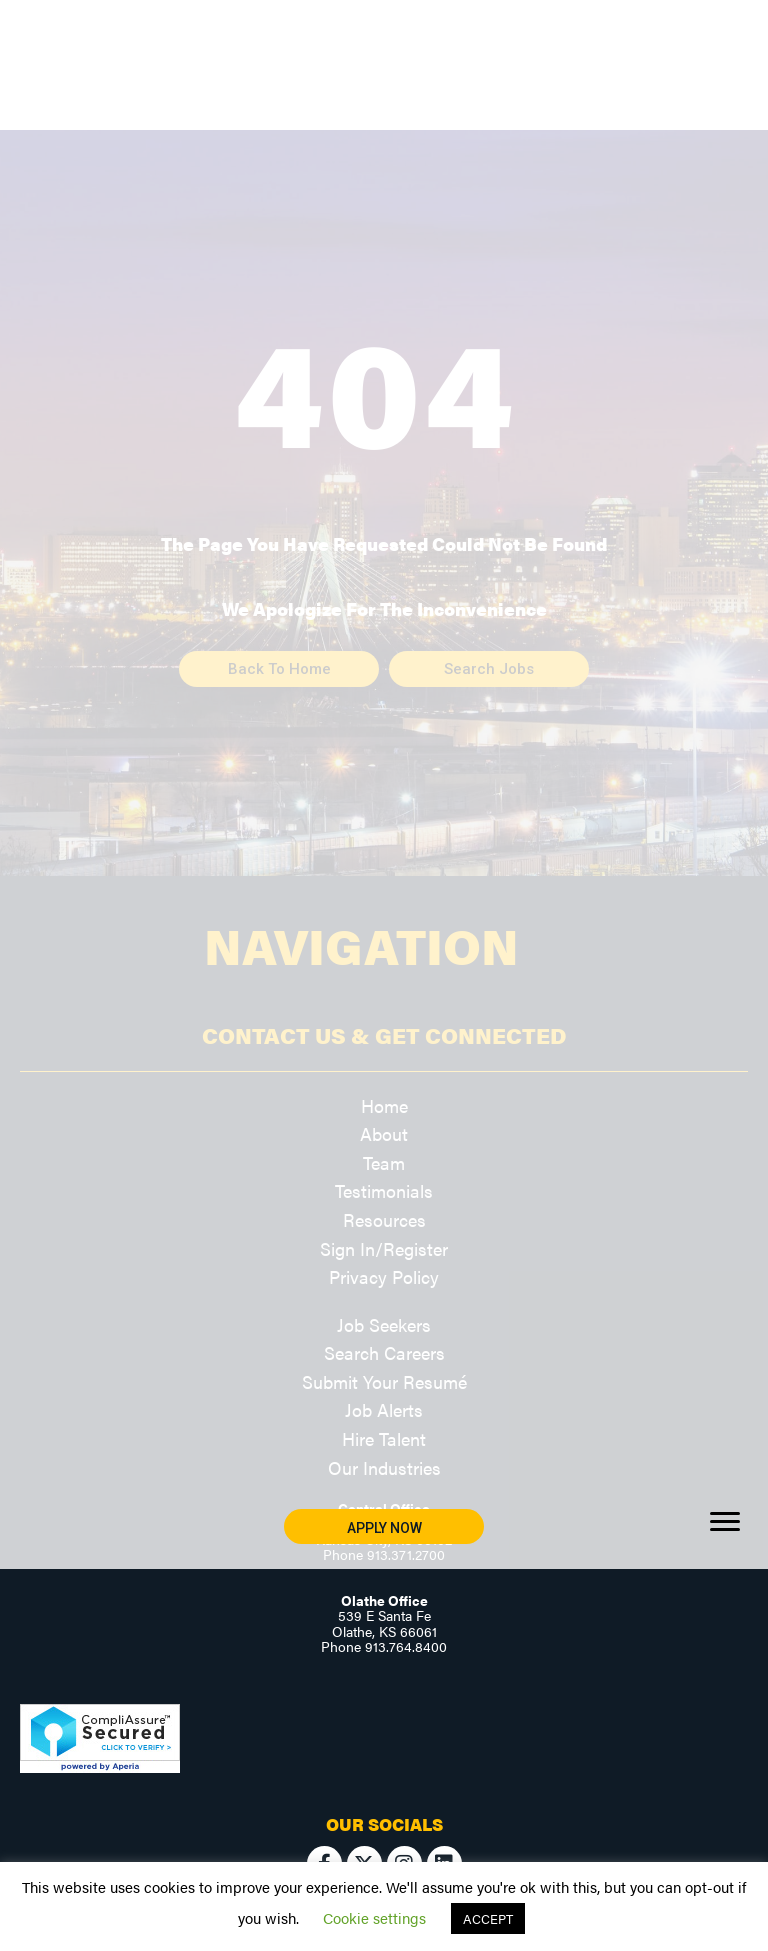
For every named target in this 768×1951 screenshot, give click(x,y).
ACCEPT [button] (488, 1918)
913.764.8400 (406, 1646)
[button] (384, 1526)
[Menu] (725, 1522)
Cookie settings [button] (374, 1917)
